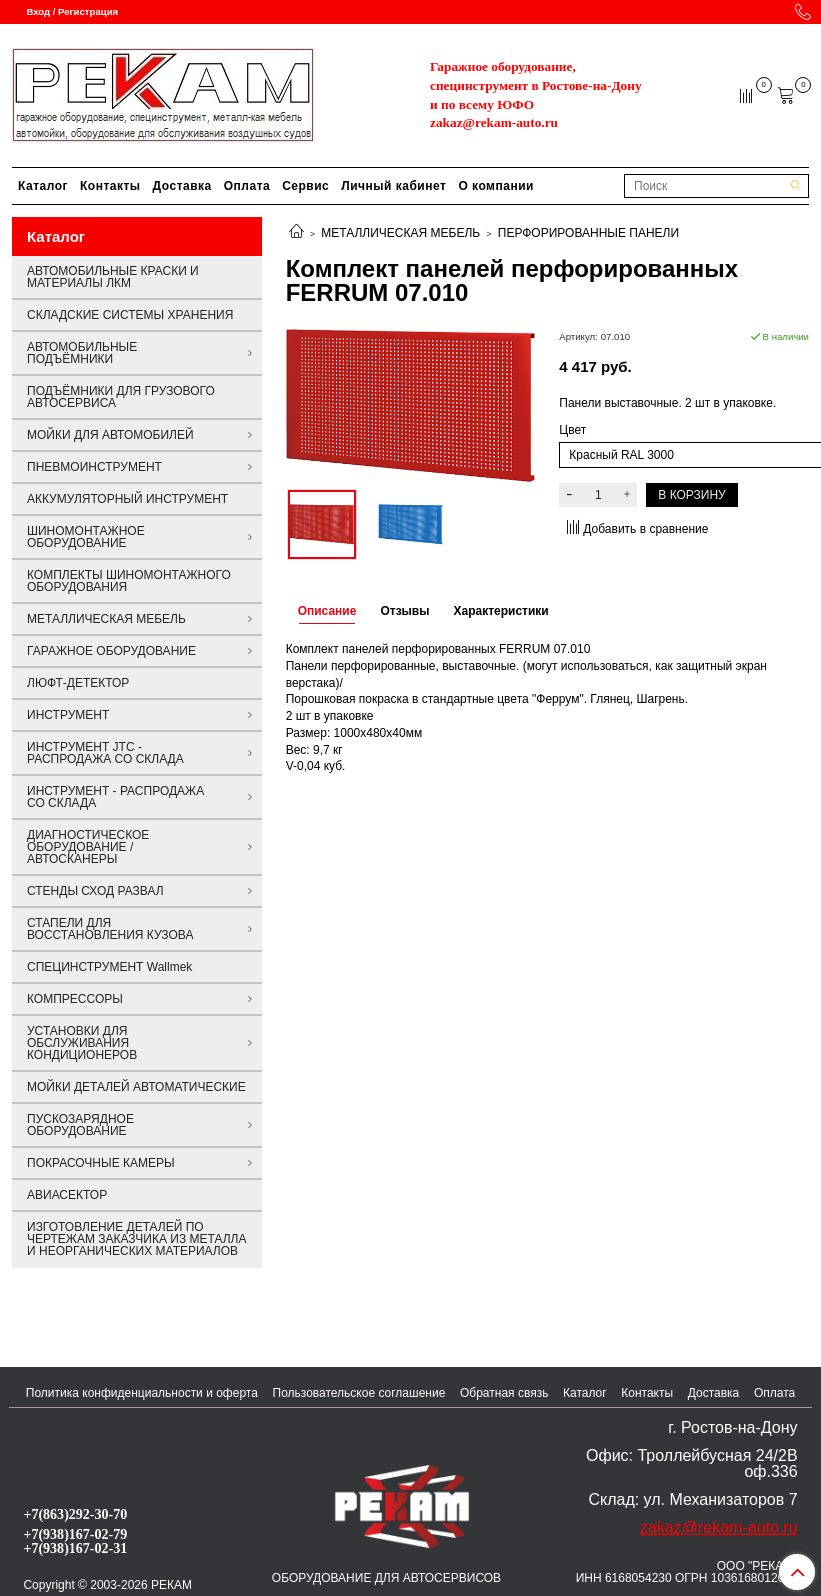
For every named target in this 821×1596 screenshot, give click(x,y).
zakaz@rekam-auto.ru (494, 122)
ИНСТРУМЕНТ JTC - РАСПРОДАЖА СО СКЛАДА (105, 753)
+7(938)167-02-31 (75, 1548)
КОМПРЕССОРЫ (75, 999)
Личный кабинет (393, 186)
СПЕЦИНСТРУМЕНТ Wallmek (109, 967)
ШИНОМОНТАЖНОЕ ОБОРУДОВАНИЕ (86, 537)
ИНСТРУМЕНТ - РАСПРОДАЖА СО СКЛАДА (115, 797)
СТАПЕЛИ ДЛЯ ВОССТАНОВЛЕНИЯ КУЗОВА (110, 929)
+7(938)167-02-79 (75, 1534)
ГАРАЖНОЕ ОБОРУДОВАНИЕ (111, 651)
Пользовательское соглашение (359, 1393)
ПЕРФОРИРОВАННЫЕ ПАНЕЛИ (588, 233)
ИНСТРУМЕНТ (68, 715)
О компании (496, 186)
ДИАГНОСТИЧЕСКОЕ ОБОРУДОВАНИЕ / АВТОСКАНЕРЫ (88, 847)
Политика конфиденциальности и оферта (142, 1393)
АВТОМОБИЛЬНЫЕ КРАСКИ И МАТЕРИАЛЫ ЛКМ (113, 277)
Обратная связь (504, 1393)
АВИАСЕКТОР (67, 1195)
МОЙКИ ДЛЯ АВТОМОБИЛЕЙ (110, 435)
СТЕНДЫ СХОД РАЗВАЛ (95, 891)
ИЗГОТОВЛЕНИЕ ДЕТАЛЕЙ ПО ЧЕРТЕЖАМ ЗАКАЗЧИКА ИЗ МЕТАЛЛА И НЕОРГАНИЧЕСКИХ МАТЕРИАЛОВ (136, 1239)
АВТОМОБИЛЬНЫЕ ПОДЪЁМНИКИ (82, 353)
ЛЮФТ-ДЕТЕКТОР (78, 683)
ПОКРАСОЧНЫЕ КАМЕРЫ (101, 1163)
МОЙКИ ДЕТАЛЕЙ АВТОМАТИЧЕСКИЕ (136, 1087)
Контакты (110, 186)
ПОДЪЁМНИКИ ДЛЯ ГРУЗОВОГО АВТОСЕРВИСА (121, 397)
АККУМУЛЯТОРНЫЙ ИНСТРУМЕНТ (127, 499)
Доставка (182, 186)
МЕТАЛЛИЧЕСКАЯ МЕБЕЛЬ (400, 233)
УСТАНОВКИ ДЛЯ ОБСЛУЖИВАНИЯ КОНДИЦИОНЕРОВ (82, 1043)
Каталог (43, 186)
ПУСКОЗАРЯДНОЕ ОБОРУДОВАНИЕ (80, 1125)
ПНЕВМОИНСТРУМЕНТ (94, 467)
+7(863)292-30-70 (75, 1514)
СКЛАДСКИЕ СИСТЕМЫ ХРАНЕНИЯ (130, 315)
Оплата (247, 186)
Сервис (305, 186)
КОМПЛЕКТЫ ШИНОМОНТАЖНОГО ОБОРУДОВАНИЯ (129, 581)
